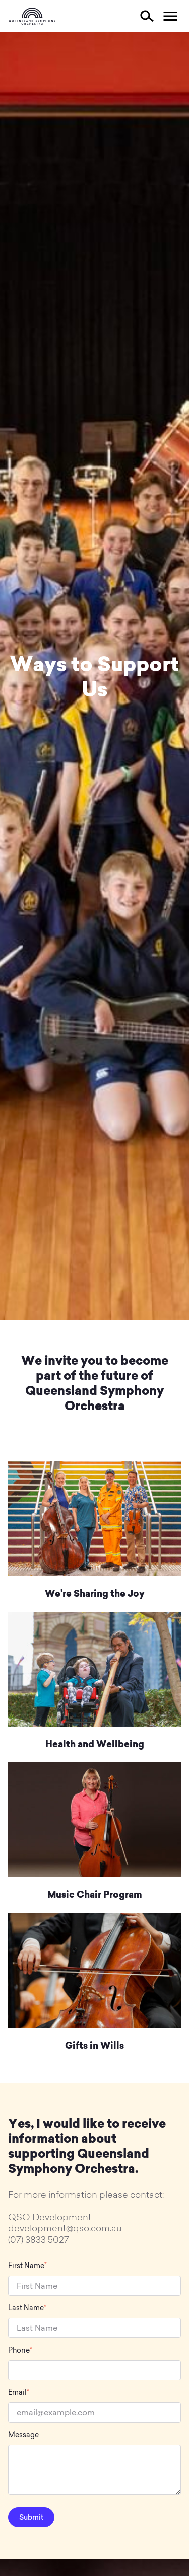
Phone (20, 2350)
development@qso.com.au (65, 2228)
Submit (31, 2517)
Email (18, 2392)
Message (23, 2435)
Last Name (27, 2308)
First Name (27, 2265)
